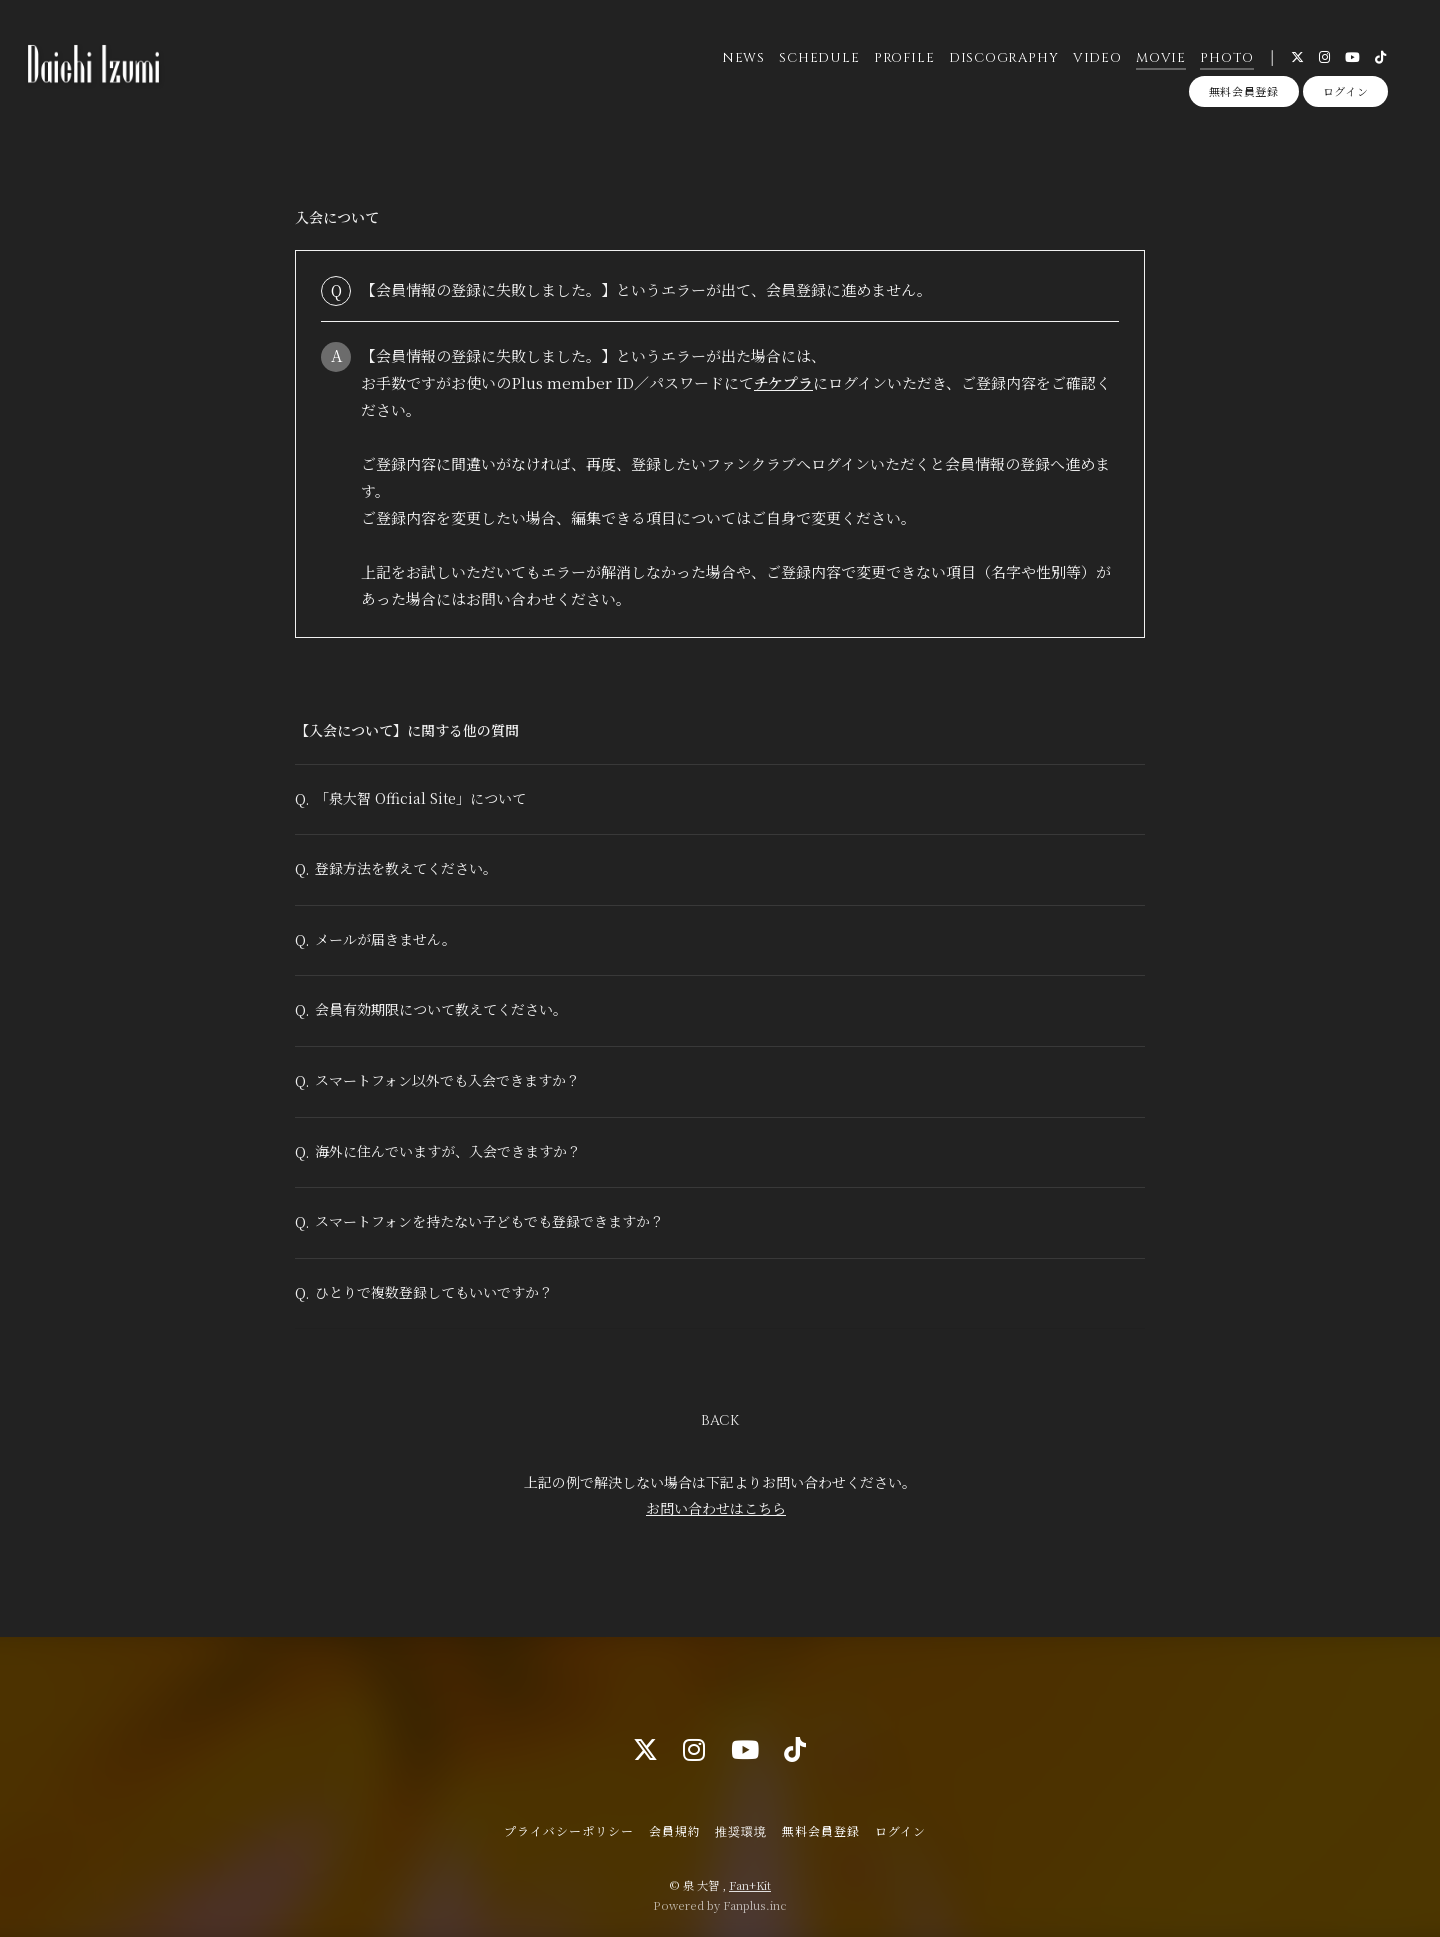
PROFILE (903, 59)
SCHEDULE (819, 59)
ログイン (1346, 93)
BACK (720, 1436)
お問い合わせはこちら (716, 1524)
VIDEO (1096, 59)
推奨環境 (741, 1830)
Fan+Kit (750, 1885)
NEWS (742, 59)
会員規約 (675, 1830)
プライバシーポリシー (569, 1830)
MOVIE (1160, 59)
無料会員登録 (1244, 93)
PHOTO (1227, 59)
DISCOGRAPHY (1003, 59)
